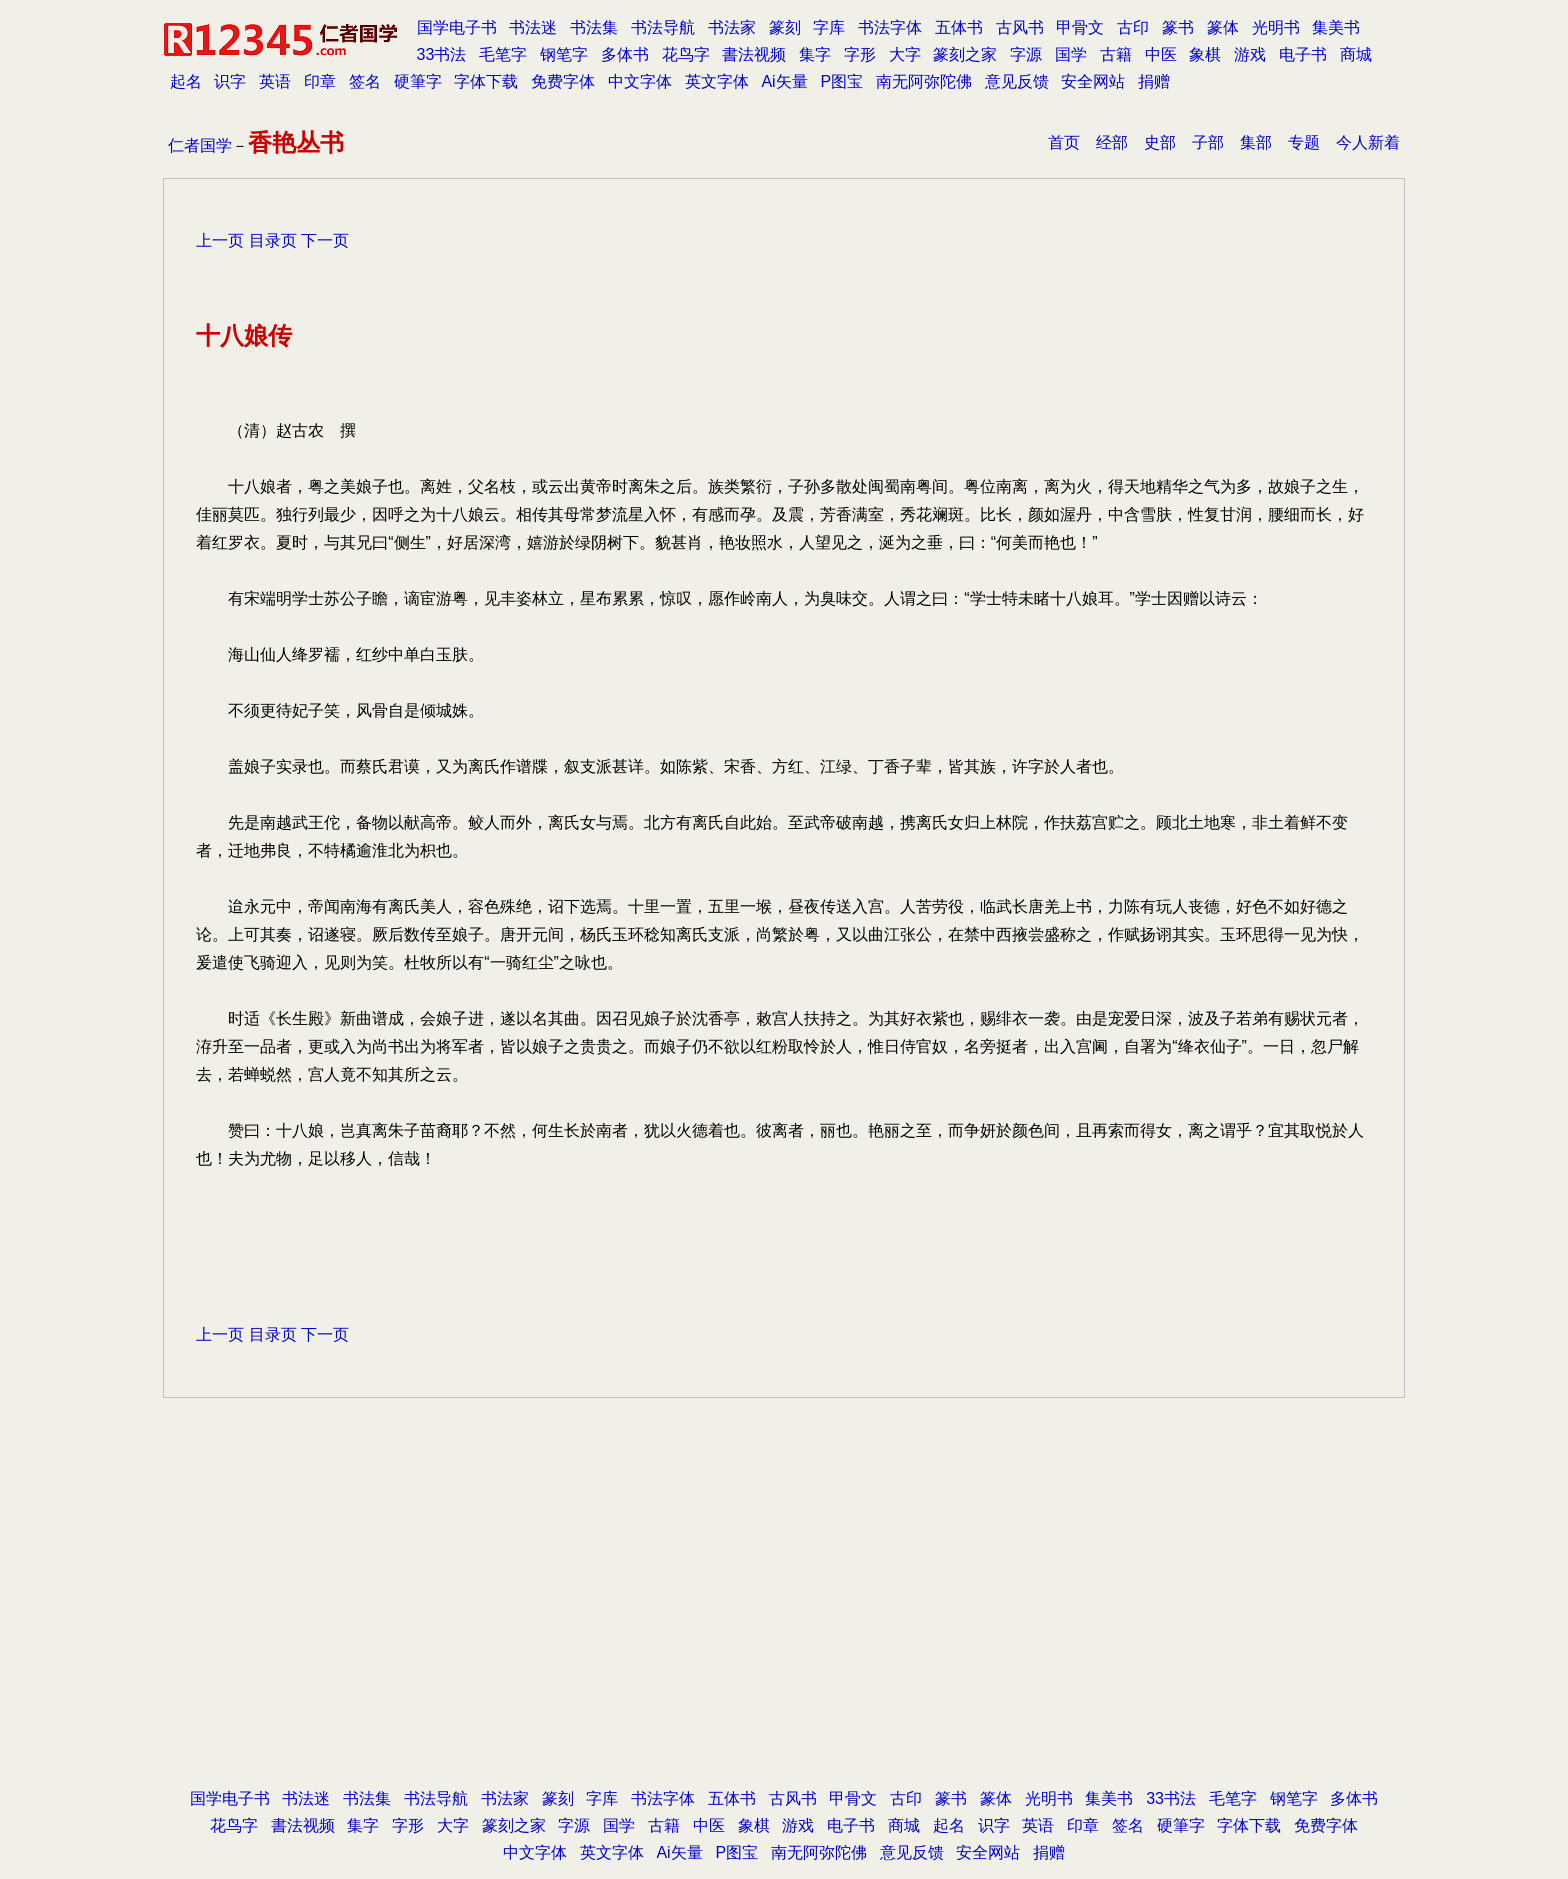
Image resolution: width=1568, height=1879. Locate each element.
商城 (1356, 54)
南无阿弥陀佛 (924, 81)
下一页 (325, 240)
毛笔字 (503, 54)
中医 (1161, 54)
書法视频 (754, 54)
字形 (860, 54)
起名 (186, 81)
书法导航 (663, 27)
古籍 (1116, 54)
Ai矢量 (784, 81)
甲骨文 (1080, 27)
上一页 (220, 240)
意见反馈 (1017, 81)
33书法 (442, 54)
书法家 (732, 27)
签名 (365, 81)
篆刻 (785, 27)
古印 (1133, 27)
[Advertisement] (784, 1624)
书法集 (594, 27)
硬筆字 (418, 81)
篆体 (1223, 27)
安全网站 (1093, 81)
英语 (275, 81)
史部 (1160, 142)
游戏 (1250, 54)
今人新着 (1368, 142)
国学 (1071, 54)
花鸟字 (686, 54)
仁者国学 (200, 145)
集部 (1256, 142)
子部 (1208, 142)
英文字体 (717, 81)
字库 (829, 27)
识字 (230, 81)
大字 (905, 54)
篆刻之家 (965, 54)
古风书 (1020, 27)
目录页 (273, 240)
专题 (1304, 142)
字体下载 (486, 81)
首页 (1064, 142)
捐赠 (1154, 81)
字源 (1026, 54)
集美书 (1336, 27)
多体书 (625, 54)
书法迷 (533, 27)
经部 (1112, 142)
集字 (815, 54)
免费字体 (563, 81)
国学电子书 (457, 27)
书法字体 (890, 27)
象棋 (1205, 54)
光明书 (1276, 27)
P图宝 (841, 81)
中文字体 (640, 81)
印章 (320, 81)
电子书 (1303, 54)
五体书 (959, 27)
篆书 (1178, 27)
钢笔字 (564, 54)
